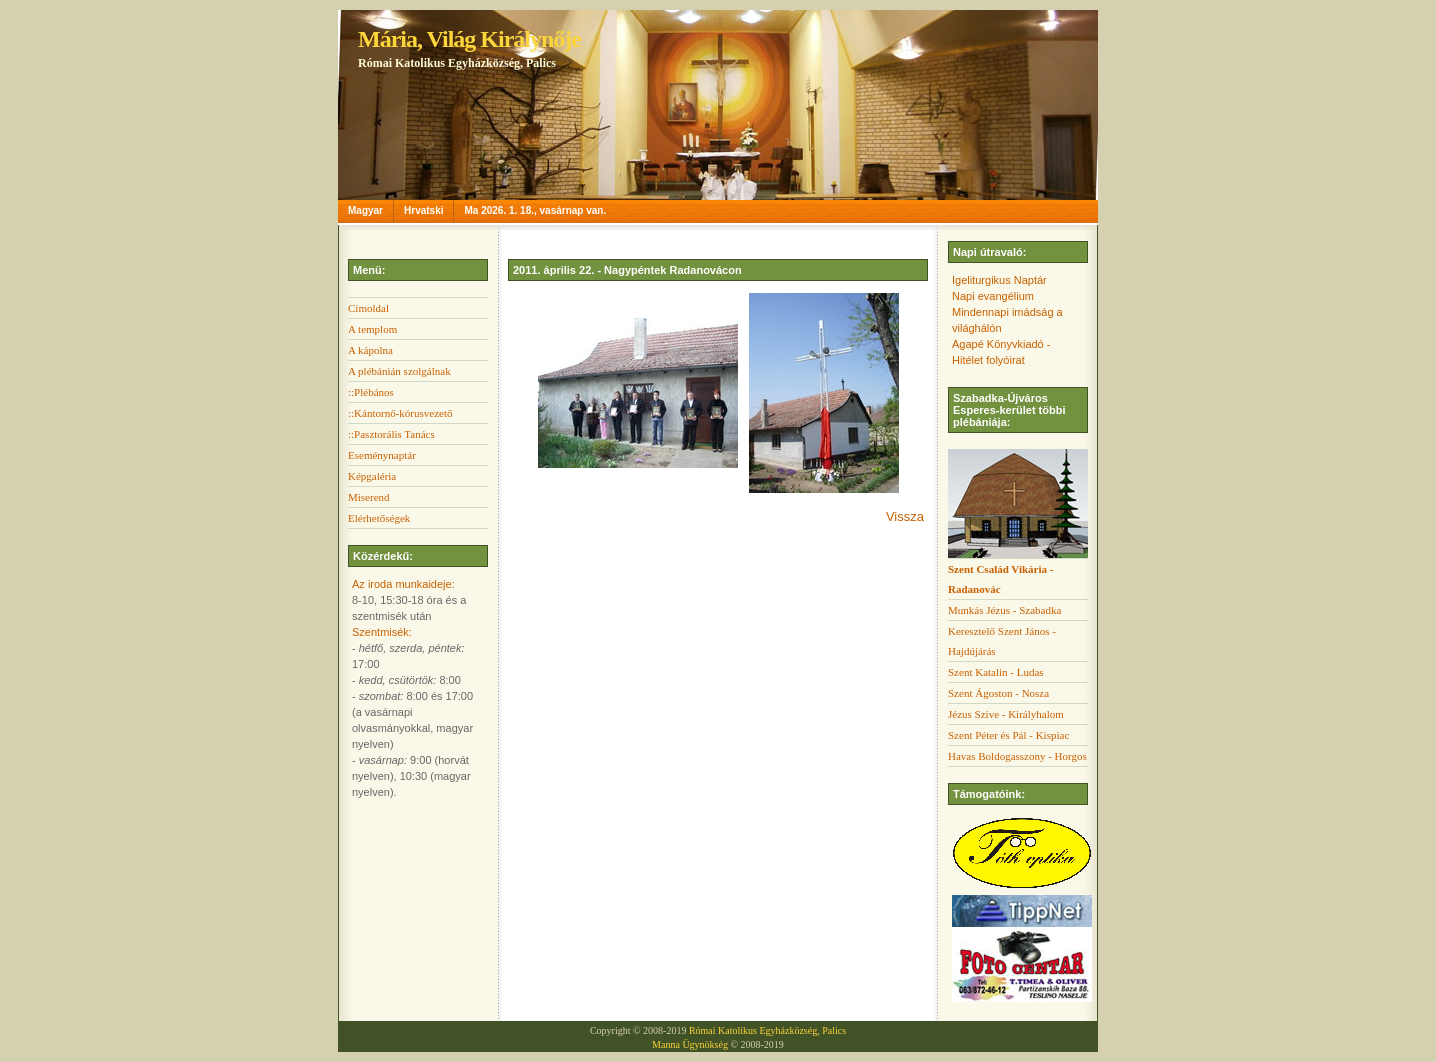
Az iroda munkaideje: (403, 584)
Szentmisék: (382, 632)
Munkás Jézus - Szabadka (1004, 610)
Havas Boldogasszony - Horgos (1017, 756)
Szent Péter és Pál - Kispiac (1008, 735)
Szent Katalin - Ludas (996, 672)
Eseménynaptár (382, 455)
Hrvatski (423, 210)
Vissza (905, 516)
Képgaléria (372, 476)
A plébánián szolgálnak (399, 371)
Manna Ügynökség (690, 1044)
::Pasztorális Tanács (391, 434)
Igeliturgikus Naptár (999, 280)
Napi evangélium (993, 296)
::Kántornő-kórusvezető (400, 413)
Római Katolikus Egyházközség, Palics (767, 1030)
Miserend (369, 497)
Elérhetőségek (379, 518)
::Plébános (371, 392)
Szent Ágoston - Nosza (998, 693)
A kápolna (370, 350)
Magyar (365, 210)
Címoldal (368, 308)
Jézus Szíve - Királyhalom (1006, 714)
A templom (372, 329)
